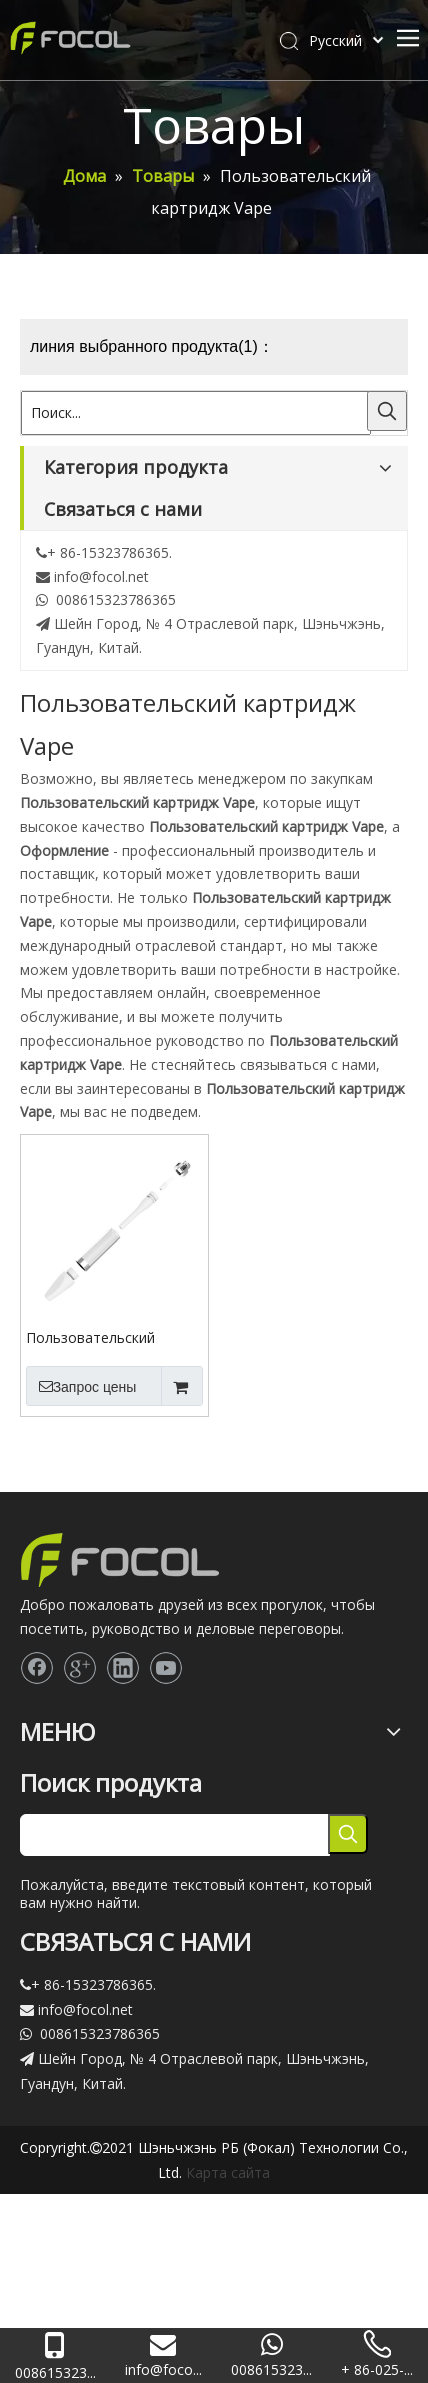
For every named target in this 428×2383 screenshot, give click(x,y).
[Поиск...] (196, 413)
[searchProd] (175, 1835)
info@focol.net (101, 576)
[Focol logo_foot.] (120, 1560)
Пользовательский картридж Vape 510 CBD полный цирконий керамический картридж (108, 1337)
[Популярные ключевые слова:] (387, 411)
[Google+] (80, 1668)
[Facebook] (37, 1668)
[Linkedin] (123, 1668)
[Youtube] (166, 1668)
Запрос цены (81, 1386)
